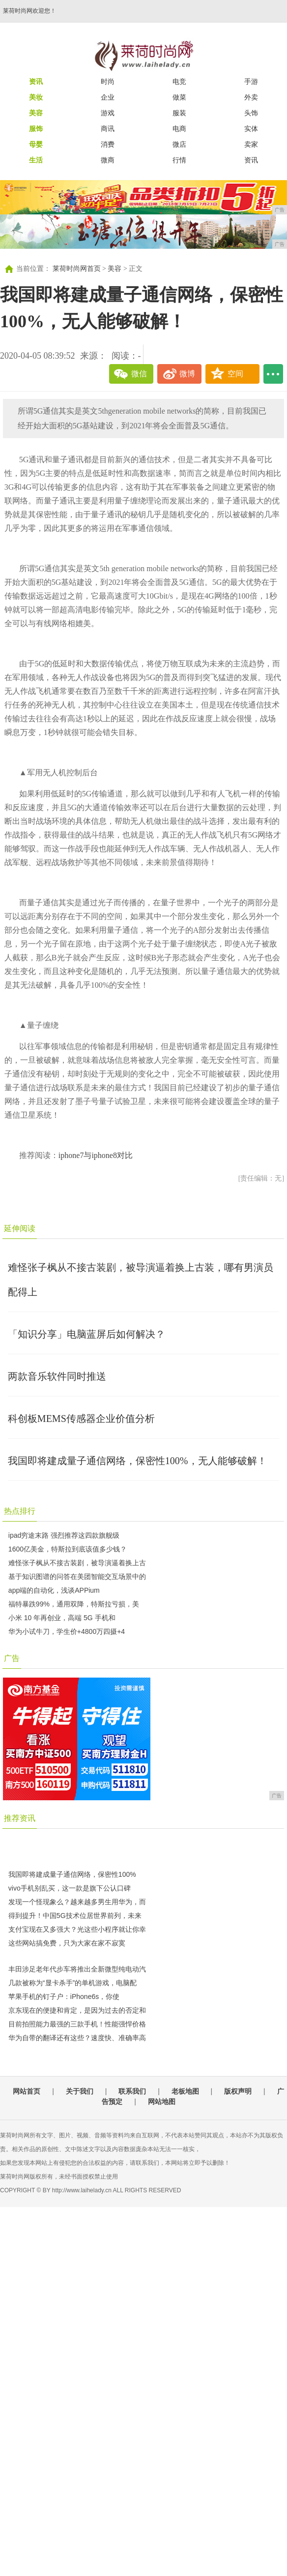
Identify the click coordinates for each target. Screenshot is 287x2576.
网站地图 (161, 2101)
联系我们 (132, 2091)
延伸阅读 (19, 1228)
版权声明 (238, 2091)
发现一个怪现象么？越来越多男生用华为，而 (77, 1902)
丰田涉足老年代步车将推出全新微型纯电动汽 (77, 1969)
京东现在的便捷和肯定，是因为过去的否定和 (77, 2010)
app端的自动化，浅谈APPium (54, 1590)
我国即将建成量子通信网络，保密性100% (72, 1874)
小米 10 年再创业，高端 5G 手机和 (61, 1618)
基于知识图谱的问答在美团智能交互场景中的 (77, 1576)
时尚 (108, 81)
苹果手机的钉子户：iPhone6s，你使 (63, 1996)
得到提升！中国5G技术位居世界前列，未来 (75, 1915)
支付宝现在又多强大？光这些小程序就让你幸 (77, 1929)
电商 (179, 128)
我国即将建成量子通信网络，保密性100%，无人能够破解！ (137, 1460)
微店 (179, 144)
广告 (12, 1658)
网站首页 (26, 2091)
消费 (108, 144)
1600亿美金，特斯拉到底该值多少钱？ (67, 1549)
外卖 (251, 97)
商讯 (108, 128)
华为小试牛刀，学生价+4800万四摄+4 (66, 1631)
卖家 (251, 144)
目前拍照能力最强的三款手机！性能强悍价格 (77, 2024)
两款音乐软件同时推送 (57, 1376)
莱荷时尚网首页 (77, 268)
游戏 (108, 113)
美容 (114, 268)
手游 (251, 81)
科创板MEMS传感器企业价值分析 (81, 1418)
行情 (179, 160)
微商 (108, 160)
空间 (235, 373)
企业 (108, 97)
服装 (179, 113)
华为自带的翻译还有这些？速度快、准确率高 (77, 2038)
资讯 (251, 160)
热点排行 (19, 1511)
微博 (187, 373)
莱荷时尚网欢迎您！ (29, 10)
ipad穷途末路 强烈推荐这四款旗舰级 (63, 1535)
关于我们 (79, 2091)
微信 (139, 373)
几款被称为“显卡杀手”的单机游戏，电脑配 (72, 1983)
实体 (251, 128)
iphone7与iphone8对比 (95, 1155)
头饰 (251, 113)
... (273, 374)
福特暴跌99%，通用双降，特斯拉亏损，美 (73, 1604)
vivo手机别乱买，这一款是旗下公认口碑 (69, 1888)
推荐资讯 (19, 1818)
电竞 (179, 81)
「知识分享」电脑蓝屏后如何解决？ (86, 1334)
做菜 (179, 97)
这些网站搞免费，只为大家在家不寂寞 (66, 1943)
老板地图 (185, 2091)
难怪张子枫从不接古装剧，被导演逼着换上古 (77, 1563)
